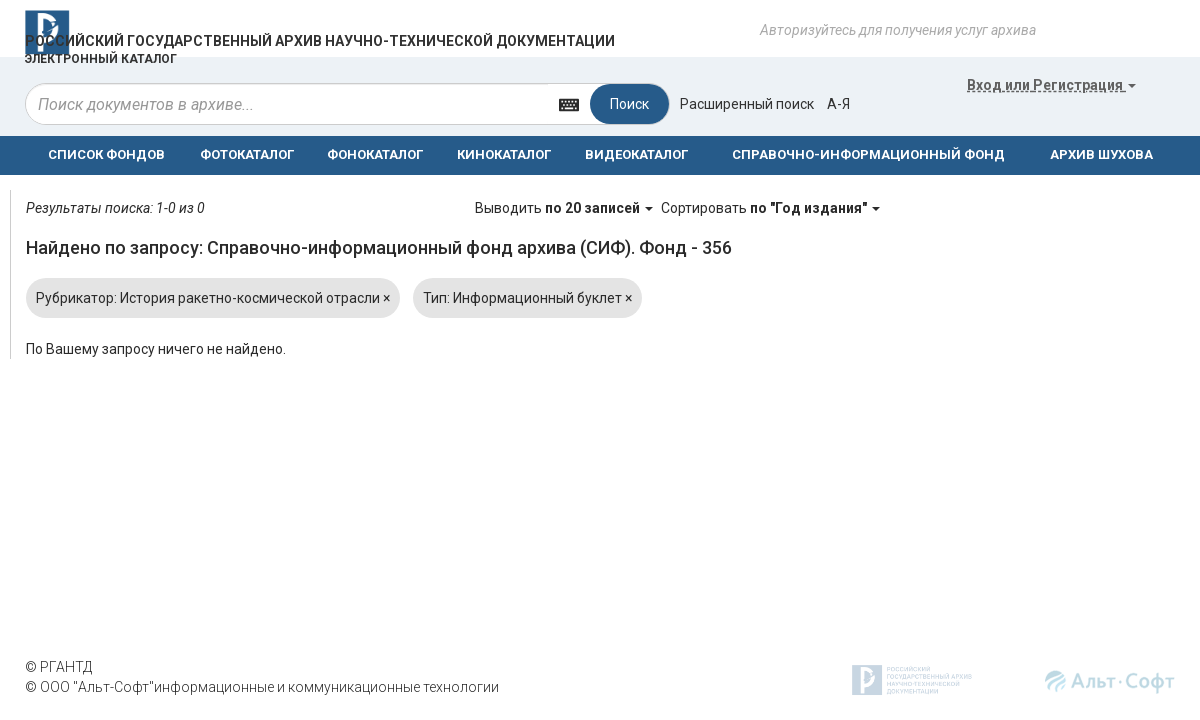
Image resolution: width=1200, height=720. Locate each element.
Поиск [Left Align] (629, 104)
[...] (287, 104)
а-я (838, 104)
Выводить (565, 208)
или (1051, 85)
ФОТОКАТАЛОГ (247, 154)
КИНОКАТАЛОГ (504, 154)
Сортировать (770, 208)
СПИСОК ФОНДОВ (106, 154)
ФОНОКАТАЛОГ (375, 154)
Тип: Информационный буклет (527, 298)
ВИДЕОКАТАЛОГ (636, 154)
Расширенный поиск (747, 104)
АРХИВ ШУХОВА (1101, 154)
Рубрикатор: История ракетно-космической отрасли (213, 298)
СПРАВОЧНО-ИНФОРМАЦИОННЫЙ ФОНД (868, 154)
